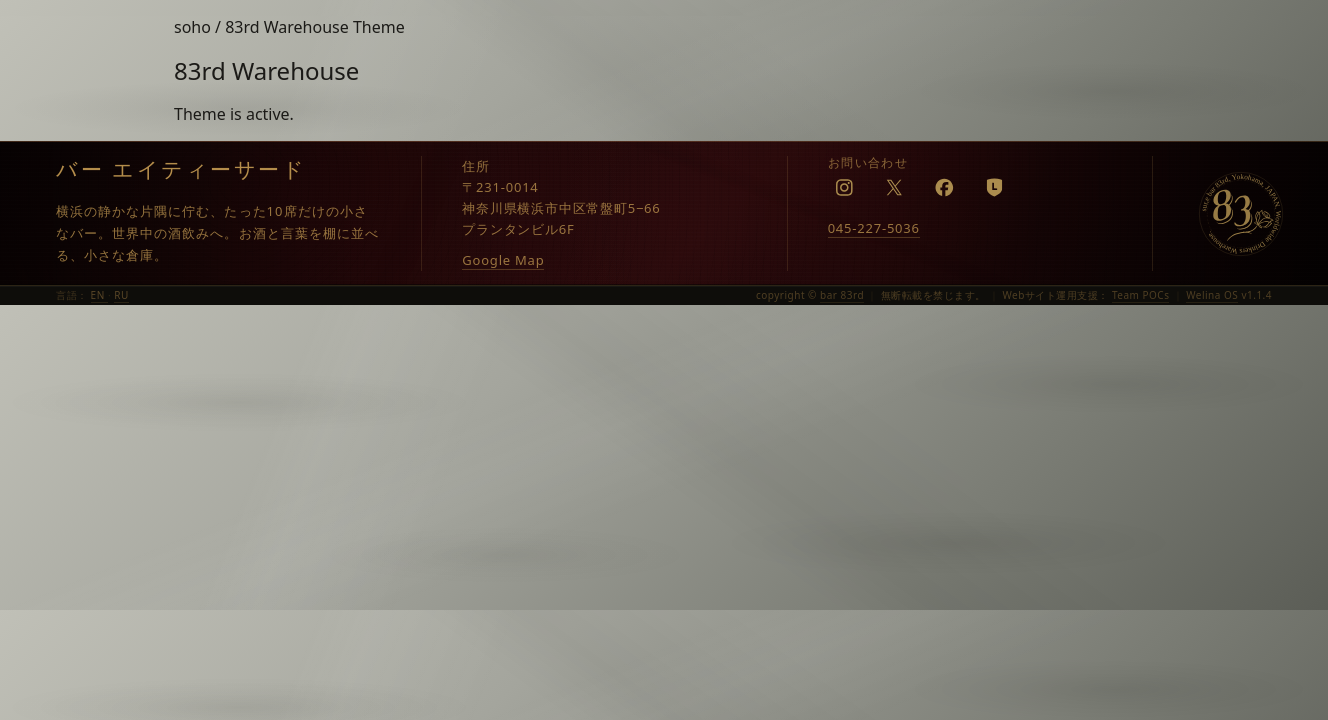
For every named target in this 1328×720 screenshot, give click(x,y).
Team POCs (1141, 295)
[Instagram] (845, 187)
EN (99, 295)
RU (121, 295)
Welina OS (1212, 295)
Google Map (503, 260)
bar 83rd (842, 295)
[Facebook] (945, 187)
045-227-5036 (874, 228)
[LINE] (995, 187)
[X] (895, 187)
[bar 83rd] (1241, 214)
